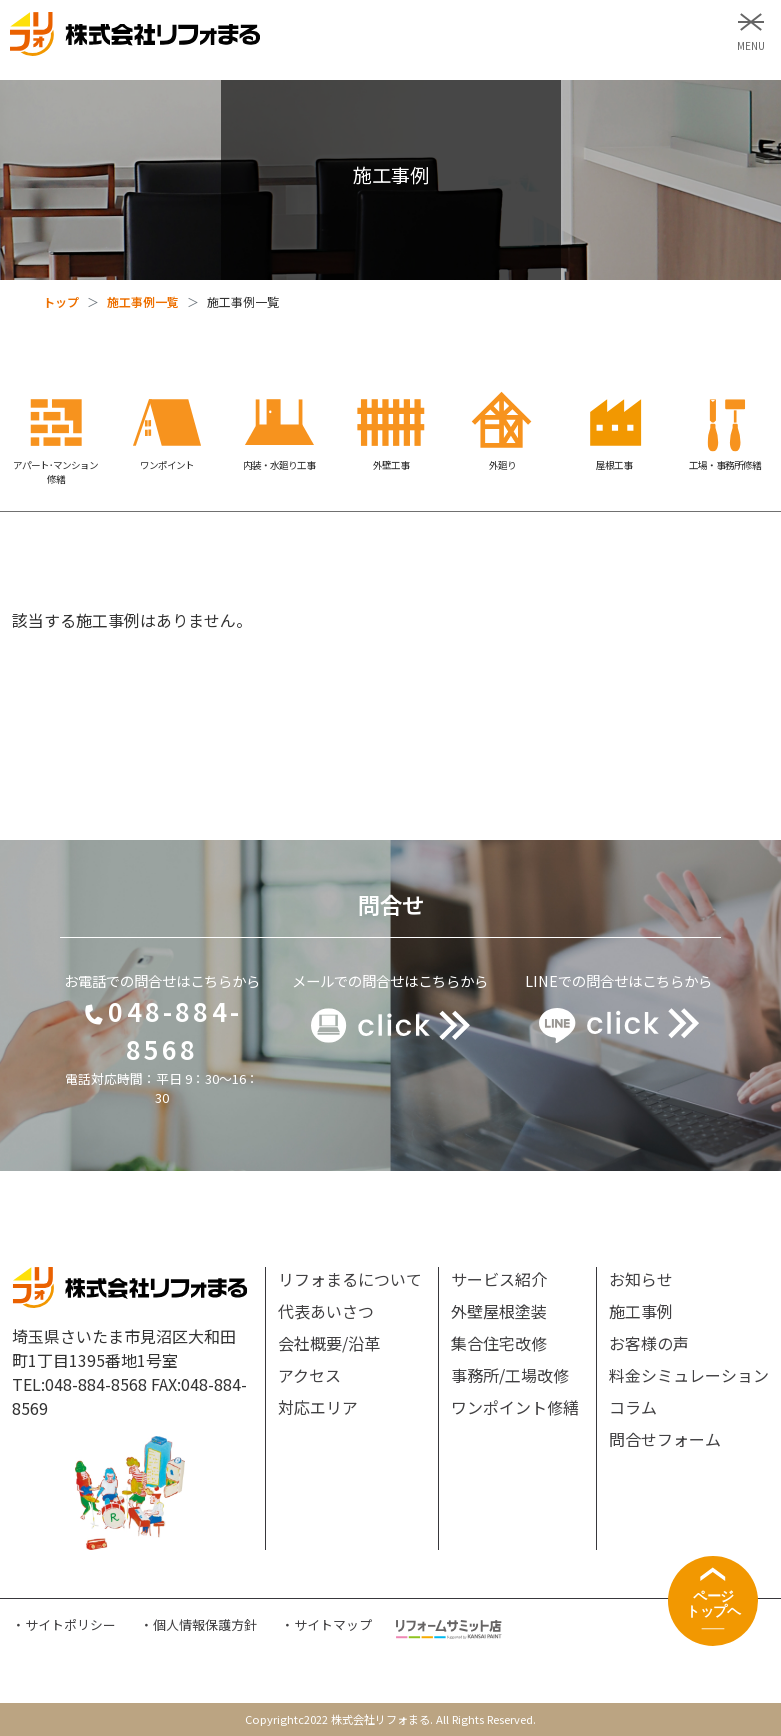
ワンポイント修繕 (515, 1407)
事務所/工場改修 (510, 1375)
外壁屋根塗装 (499, 1311)
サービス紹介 (499, 1279)
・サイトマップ (326, 1624)
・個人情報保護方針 (198, 1624)
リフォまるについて (350, 1279)
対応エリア (318, 1407)
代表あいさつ (326, 1311)
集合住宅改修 (499, 1343)
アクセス (309, 1375)
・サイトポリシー (64, 1624)
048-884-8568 (162, 1029)
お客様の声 (649, 1343)
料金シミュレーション (689, 1375)
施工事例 (641, 1311)
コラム (633, 1407)
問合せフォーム (665, 1439)
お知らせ (641, 1279)
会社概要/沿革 (329, 1343)
